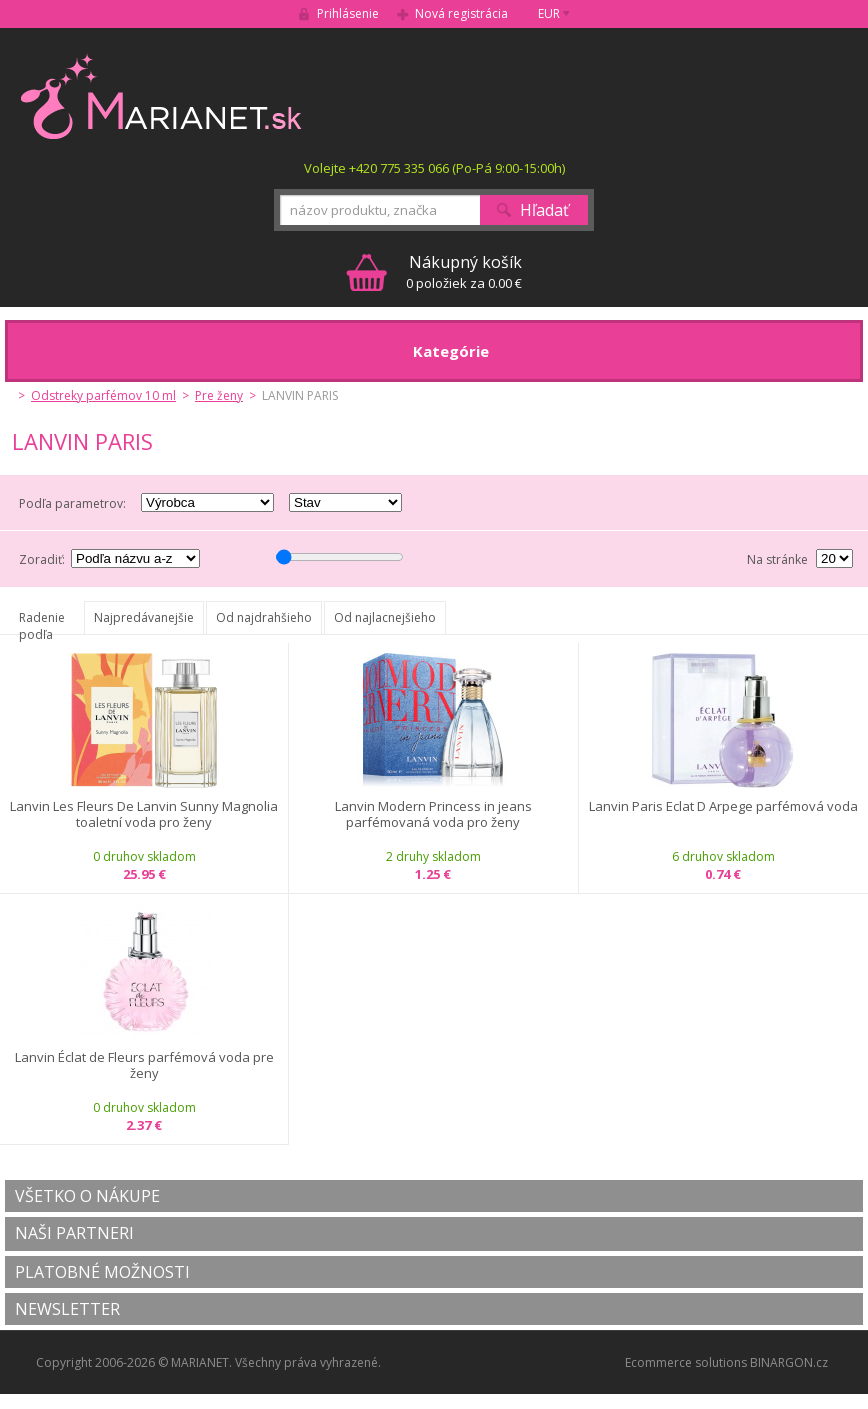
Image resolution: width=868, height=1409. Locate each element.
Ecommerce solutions (686, 1362)
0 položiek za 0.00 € (464, 271)
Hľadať (544, 210)
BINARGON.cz (789, 1362)
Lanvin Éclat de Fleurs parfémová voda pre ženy (144, 1065)
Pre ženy (219, 395)
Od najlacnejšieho (385, 617)
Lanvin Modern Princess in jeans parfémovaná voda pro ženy (433, 814)
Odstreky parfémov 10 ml (103, 395)
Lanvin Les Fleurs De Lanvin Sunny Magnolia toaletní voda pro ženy (144, 814)
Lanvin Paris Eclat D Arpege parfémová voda (723, 806)
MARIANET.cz (162, 96)
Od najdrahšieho (264, 617)
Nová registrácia (461, 13)
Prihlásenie (348, 13)
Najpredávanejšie (144, 617)
